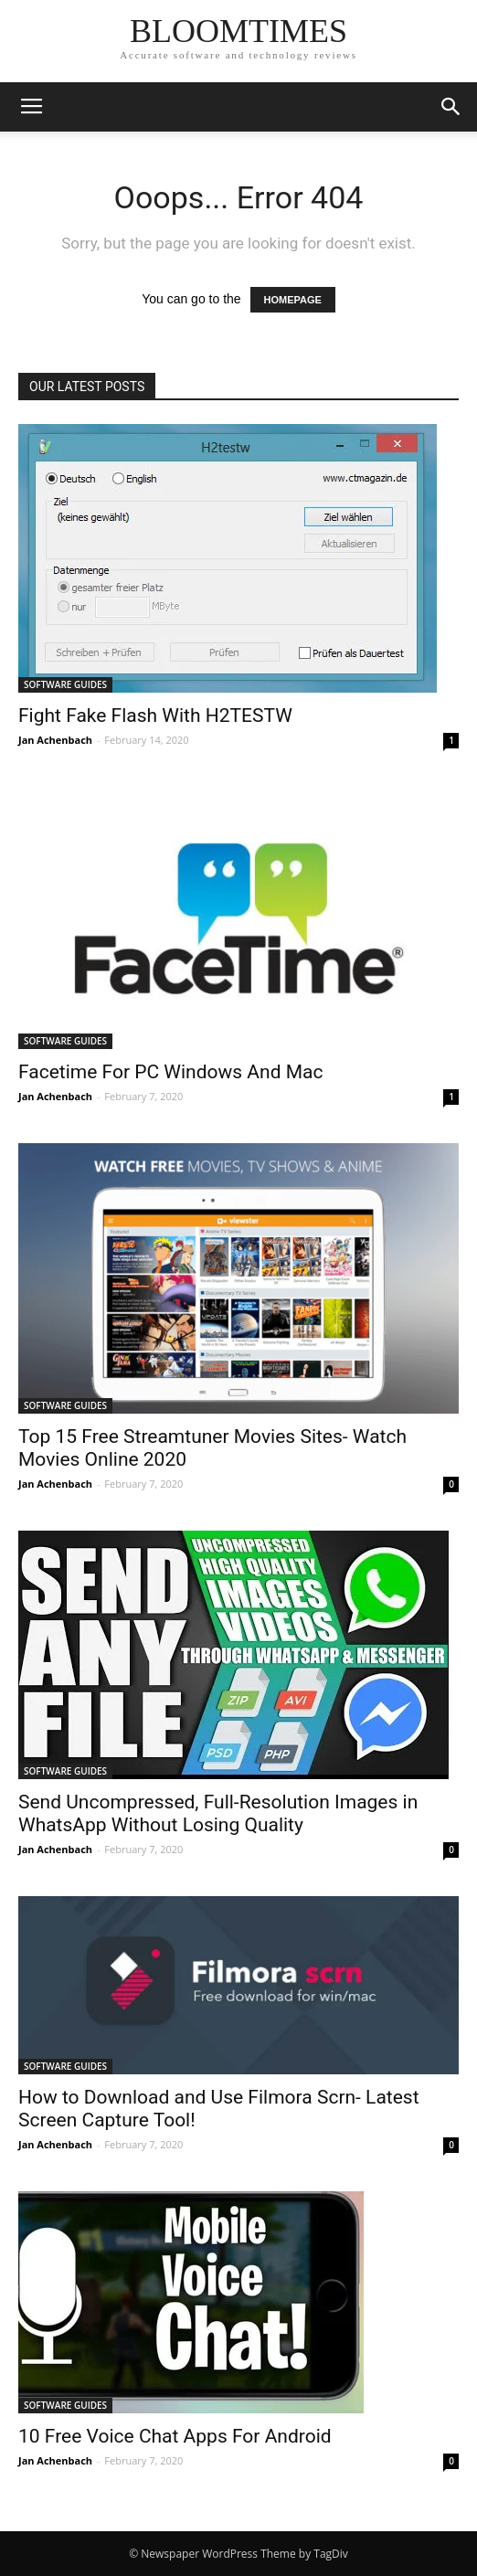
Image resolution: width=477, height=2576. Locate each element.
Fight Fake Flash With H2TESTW (155, 715)
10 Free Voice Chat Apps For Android (175, 2436)
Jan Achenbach (55, 740)
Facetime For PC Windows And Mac (170, 1072)
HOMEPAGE (293, 299)
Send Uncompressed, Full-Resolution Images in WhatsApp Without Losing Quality (218, 1813)
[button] (451, 107)
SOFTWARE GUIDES (65, 684)
